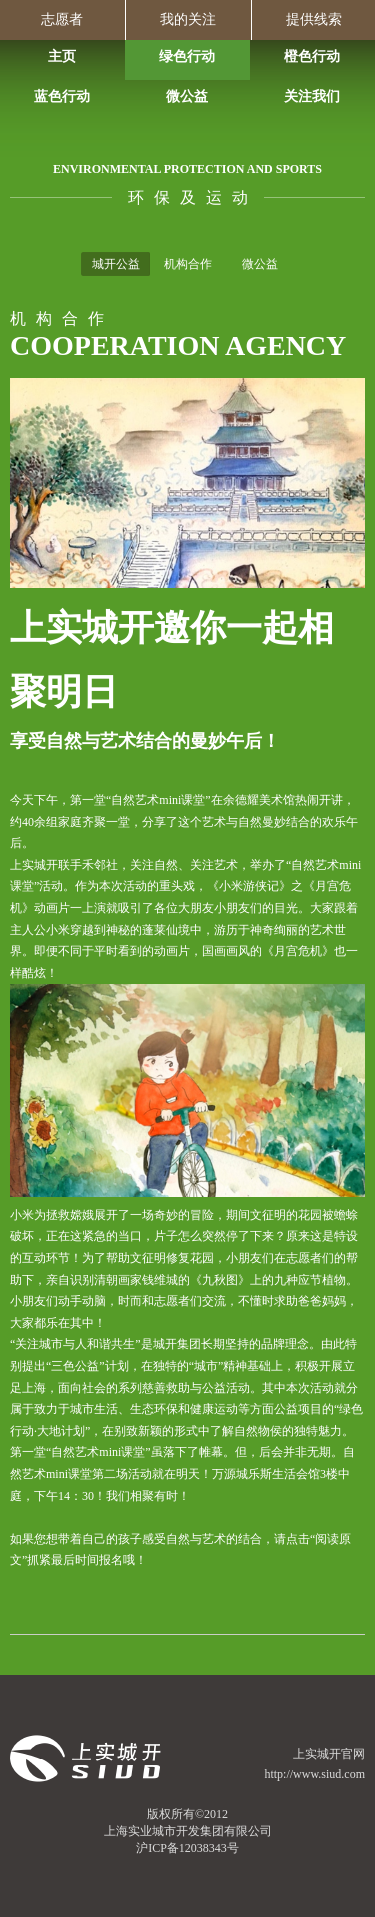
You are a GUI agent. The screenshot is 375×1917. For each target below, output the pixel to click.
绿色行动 (187, 56)
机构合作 (188, 264)
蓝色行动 (62, 96)
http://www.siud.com (314, 1774)
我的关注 (188, 19)
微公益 (187, 96)
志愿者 (62, 19)
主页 (62, 56)
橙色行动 (312, 56)
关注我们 (312, 96)
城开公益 (116, 264)
